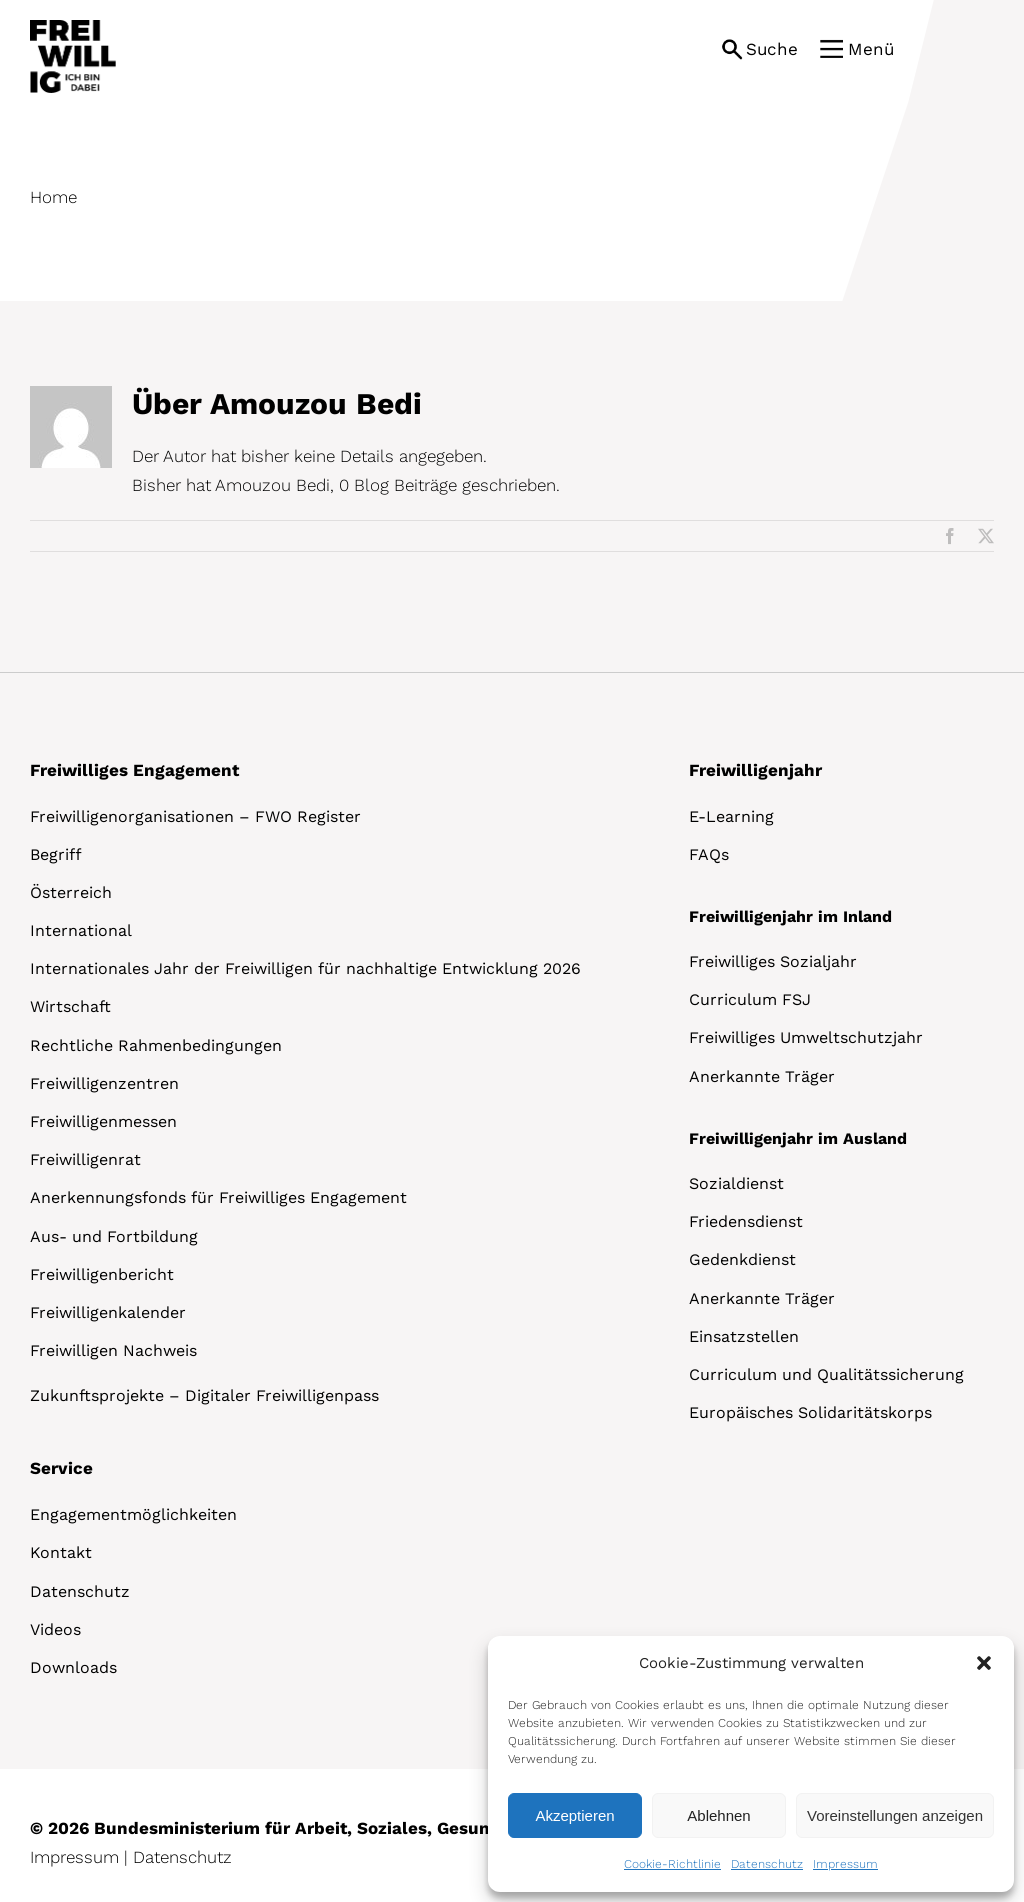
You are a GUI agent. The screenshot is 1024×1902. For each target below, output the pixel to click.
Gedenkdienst (742, 1259)
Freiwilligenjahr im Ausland (798, 1138)
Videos (55, 1629)
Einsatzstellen (744, 1336)
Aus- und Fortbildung (114, 1236)
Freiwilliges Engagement (134, 770)
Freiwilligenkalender (108, 1312)
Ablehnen (718, 1815)
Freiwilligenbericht (102, 1274)
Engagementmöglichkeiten (133, 1514)
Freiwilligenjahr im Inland (790, 916)
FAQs (709, 854)
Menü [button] (871, 49)
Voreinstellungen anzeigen (895, 1815)
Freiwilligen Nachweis (113, 1350)
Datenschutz (767, 1864)
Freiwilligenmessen (103, 1121)
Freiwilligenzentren (104, 1083)
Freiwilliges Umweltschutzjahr (806, 1037)
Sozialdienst (736, 1183)
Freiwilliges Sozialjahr (773, 961)
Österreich (71, 892)
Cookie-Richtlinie (672, 1864)
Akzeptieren (574, 1815)
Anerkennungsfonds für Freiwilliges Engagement (218, 1197)
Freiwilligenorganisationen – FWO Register (195, 816)
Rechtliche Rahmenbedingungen (156, 1045)
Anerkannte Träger (762, 1076)
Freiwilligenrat (85, 1159)
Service (61, 1468)
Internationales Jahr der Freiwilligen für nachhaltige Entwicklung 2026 (305, 968)
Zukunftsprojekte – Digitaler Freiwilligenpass (204, 1395)
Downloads (73, 1667)
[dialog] (751, 1764)
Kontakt (61, 1552)
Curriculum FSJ (750, 999)
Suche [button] (772, 49)
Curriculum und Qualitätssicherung (826, 1374)
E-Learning (731, 816)
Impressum (845, 1864)
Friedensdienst (746, 1221)
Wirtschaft (70, 1006)
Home (53, 197)
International (81, 930)
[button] (984, 1663)
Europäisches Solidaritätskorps (810, 1412)
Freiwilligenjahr (755, 770)
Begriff (56, 854)
